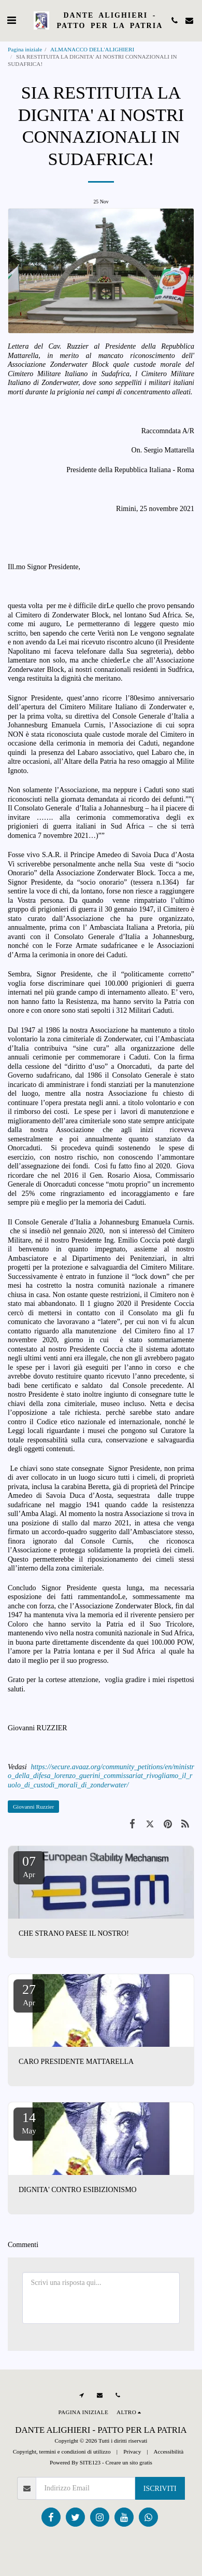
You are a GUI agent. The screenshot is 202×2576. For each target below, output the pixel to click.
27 (29, 1994)
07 (29, 1866)
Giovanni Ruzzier (33, 1806)
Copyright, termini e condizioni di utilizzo (62, 2451)
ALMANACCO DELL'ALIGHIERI (93, 49)
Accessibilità (168, 2451)
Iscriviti (160, 2488)
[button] (11, 20)
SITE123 (90, 2462)
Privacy (132, 2451)
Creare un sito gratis (129, 2462)
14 (29, 2122)
